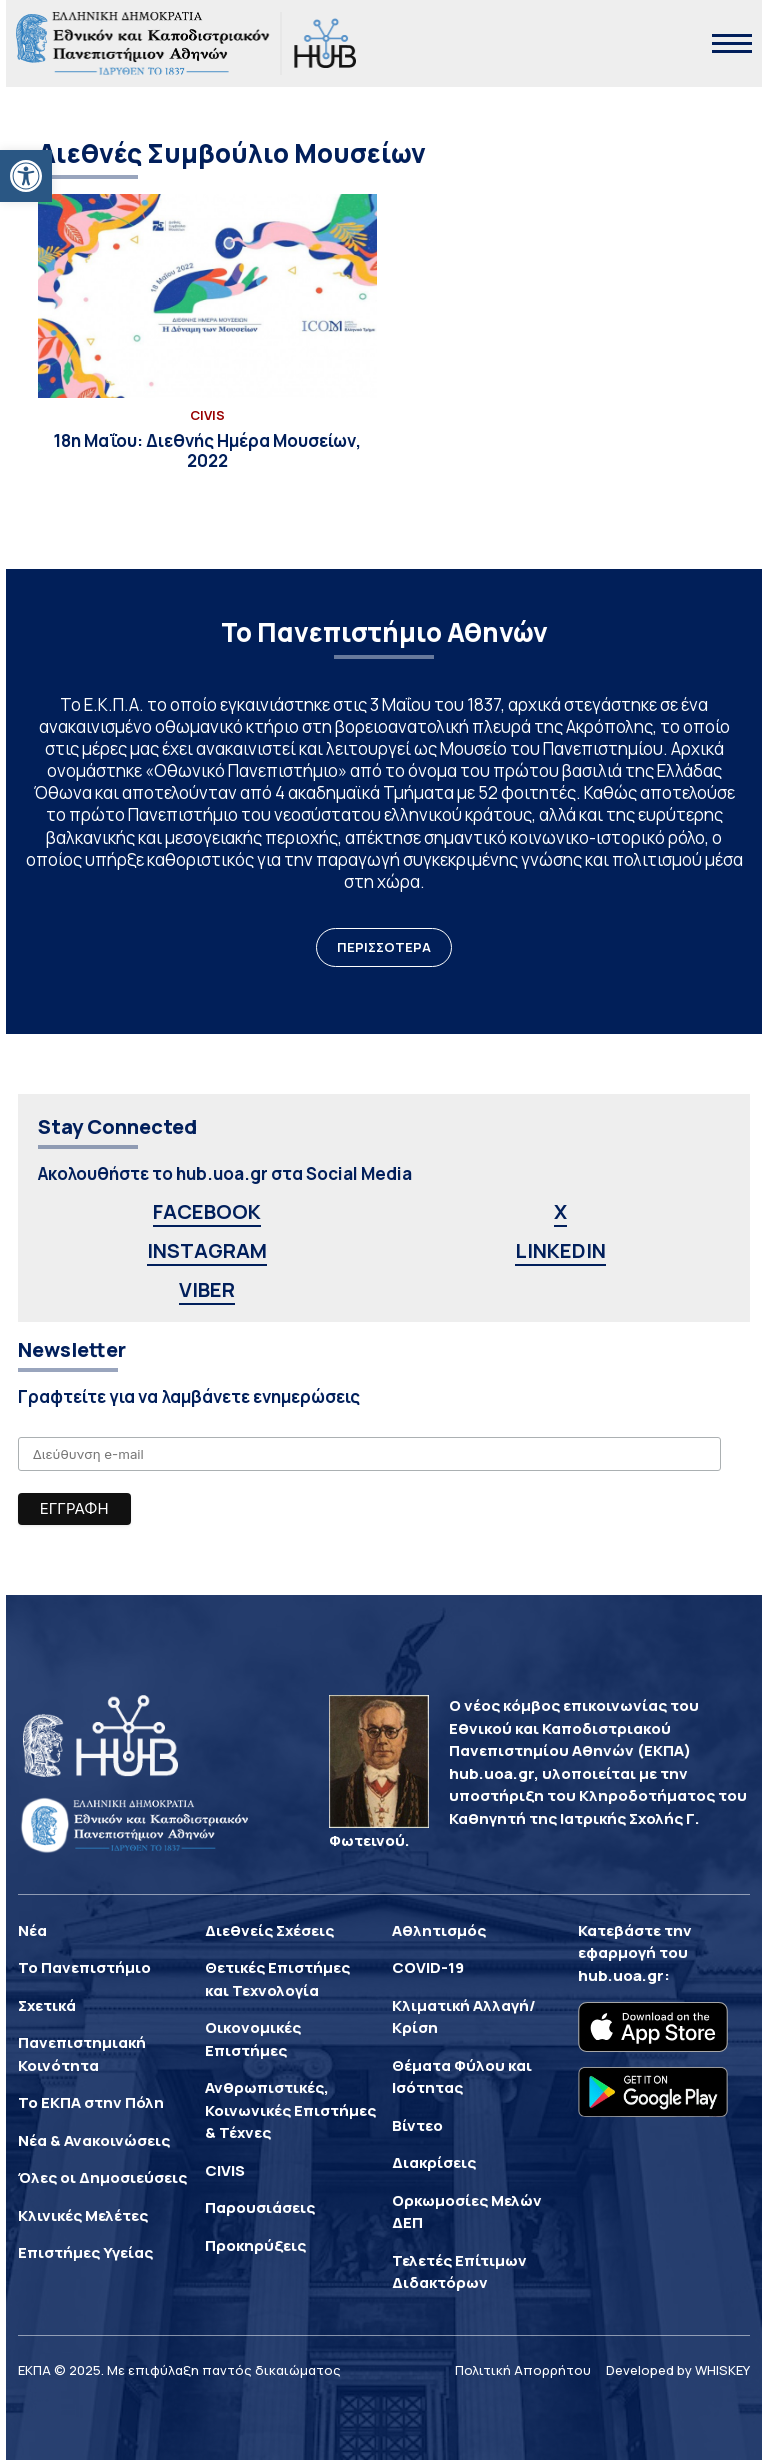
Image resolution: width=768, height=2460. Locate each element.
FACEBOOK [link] (207, 1211)
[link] (26, 176)
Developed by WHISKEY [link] (678, 2370)
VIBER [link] (207, 1289)
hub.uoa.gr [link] (621, 1975)
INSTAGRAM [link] (207, 1250)
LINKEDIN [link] (560, 1250)
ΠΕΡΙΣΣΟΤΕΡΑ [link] (384, 947)
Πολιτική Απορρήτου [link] (523, 2370)
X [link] (560, 1211)
